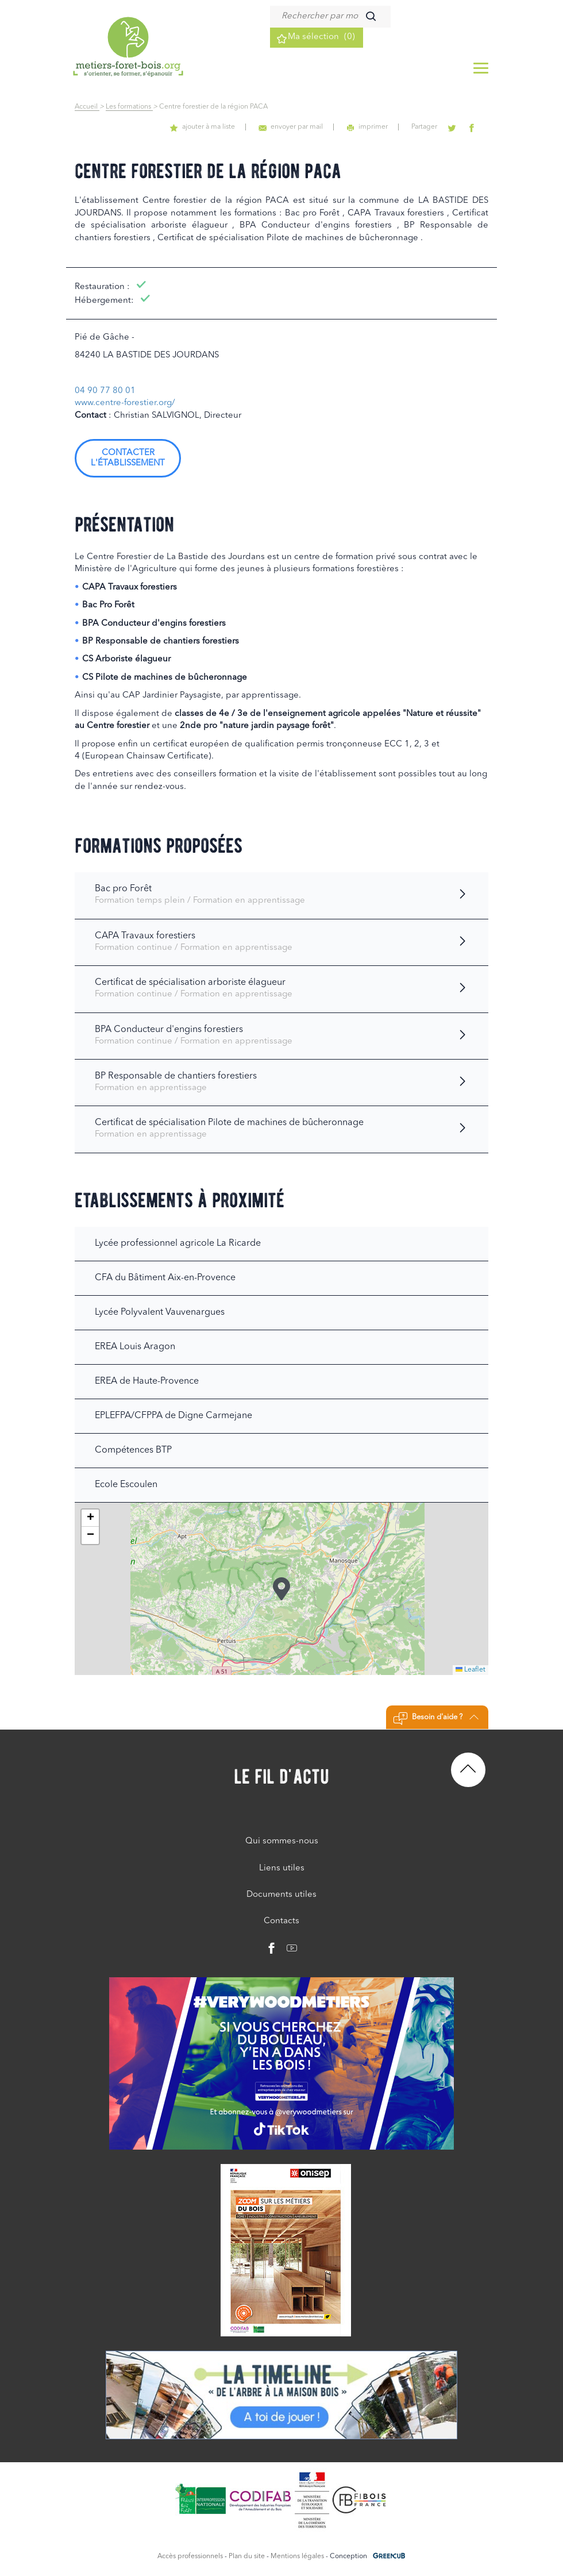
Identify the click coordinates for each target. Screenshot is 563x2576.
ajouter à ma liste (222, 127)
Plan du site (247, 2556)
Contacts (281, 1921)
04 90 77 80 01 (105, 391)
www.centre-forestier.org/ (125, 403)
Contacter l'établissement (128, 458)
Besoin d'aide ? (436, 1718)
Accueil (87, 106)
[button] (281, 1588)
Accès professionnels (190, 2556)
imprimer (378, 127)
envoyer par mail (306, 127)
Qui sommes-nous (281, 1841)
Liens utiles (281, 1868)
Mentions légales (297, 2556)
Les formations (129, 106)
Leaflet (470, 1669)
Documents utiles (281, 1894)
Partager (432, 127)
